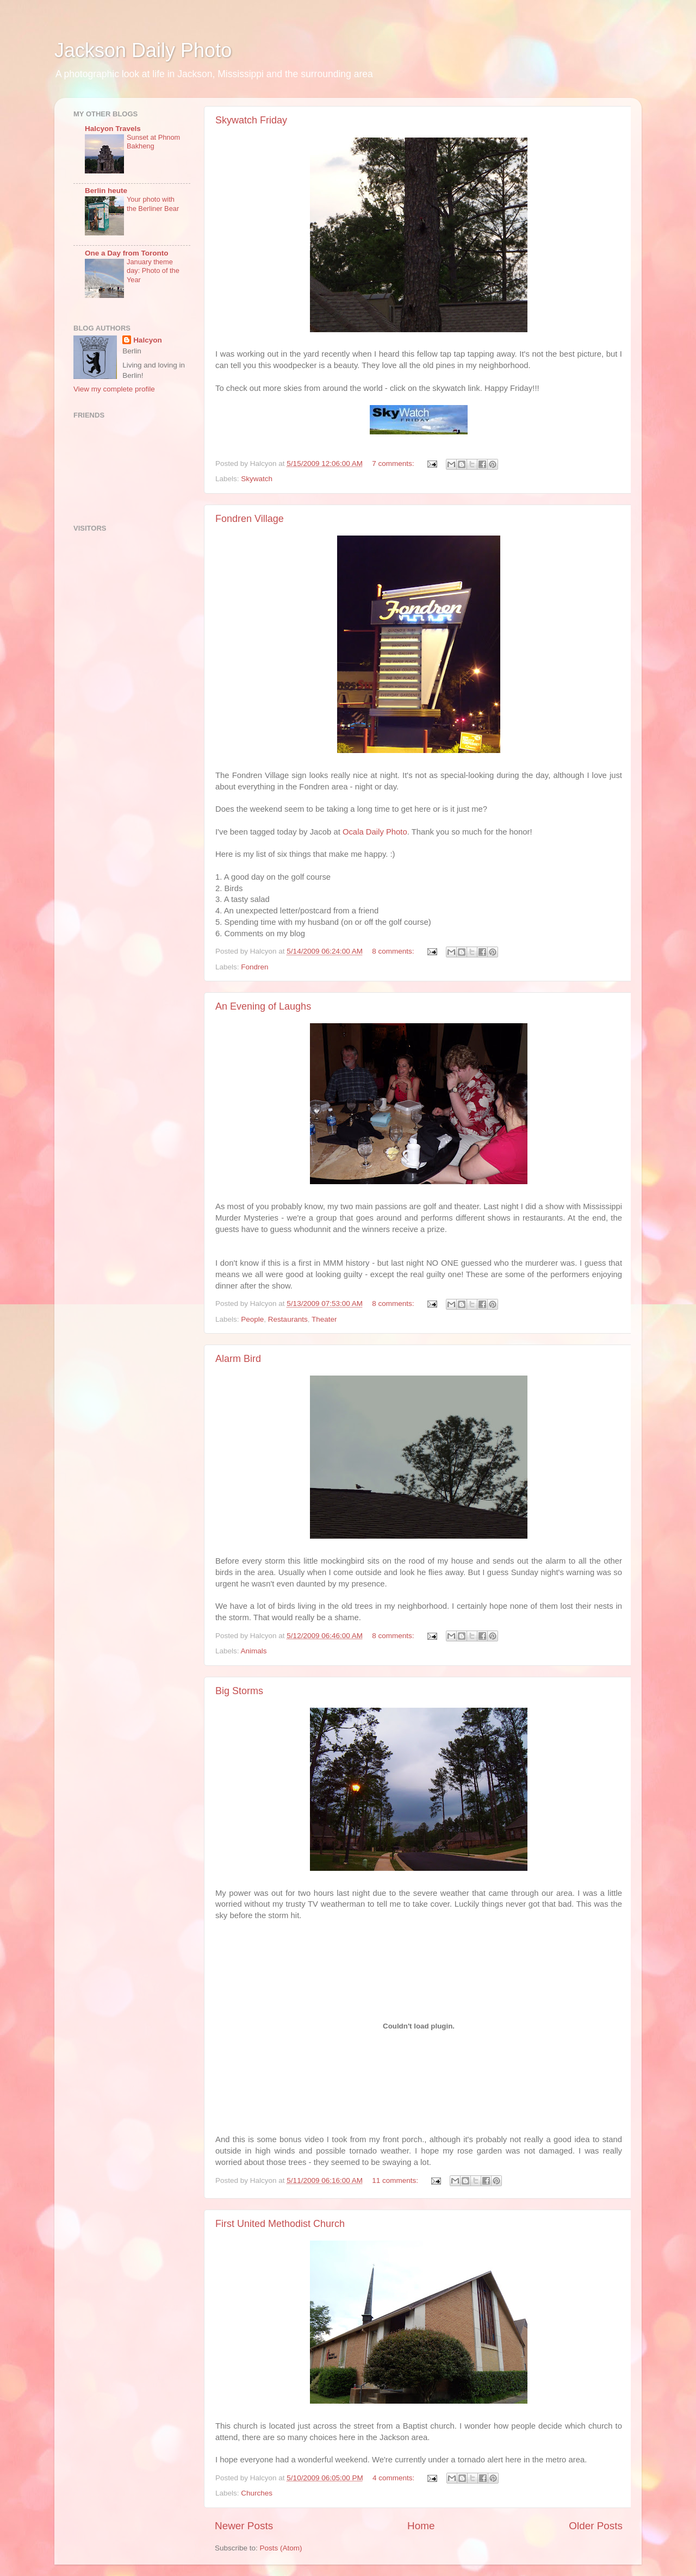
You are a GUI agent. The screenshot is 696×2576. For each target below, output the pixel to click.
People (252, 1319)
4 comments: (394, 2478)
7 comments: (394, 463)
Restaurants (288, 1319)
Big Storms (239, 1690)
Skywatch (256, 479)
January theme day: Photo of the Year (153, 271)
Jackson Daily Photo (143, 50)
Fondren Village (249, 518)
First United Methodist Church (280, 2223)
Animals (254, 1651)
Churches (256, 2493)
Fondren (254, 967)
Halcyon (147, 340)
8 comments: (394, 951)
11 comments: (396, 2180)
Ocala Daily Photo (375, 831)
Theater (324, 1319)
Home (420, 2525)
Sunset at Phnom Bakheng (153, 142)
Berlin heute (106, 190)
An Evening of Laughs (263, 1006)
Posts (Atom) (281, 2548)
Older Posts (596, 2525)
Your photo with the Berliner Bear (153, 204)
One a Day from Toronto (127, 253)
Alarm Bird (238, 1358)
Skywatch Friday (251, 120)
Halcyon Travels (113, 129)
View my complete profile (114, 389)
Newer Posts (244, 2525)
